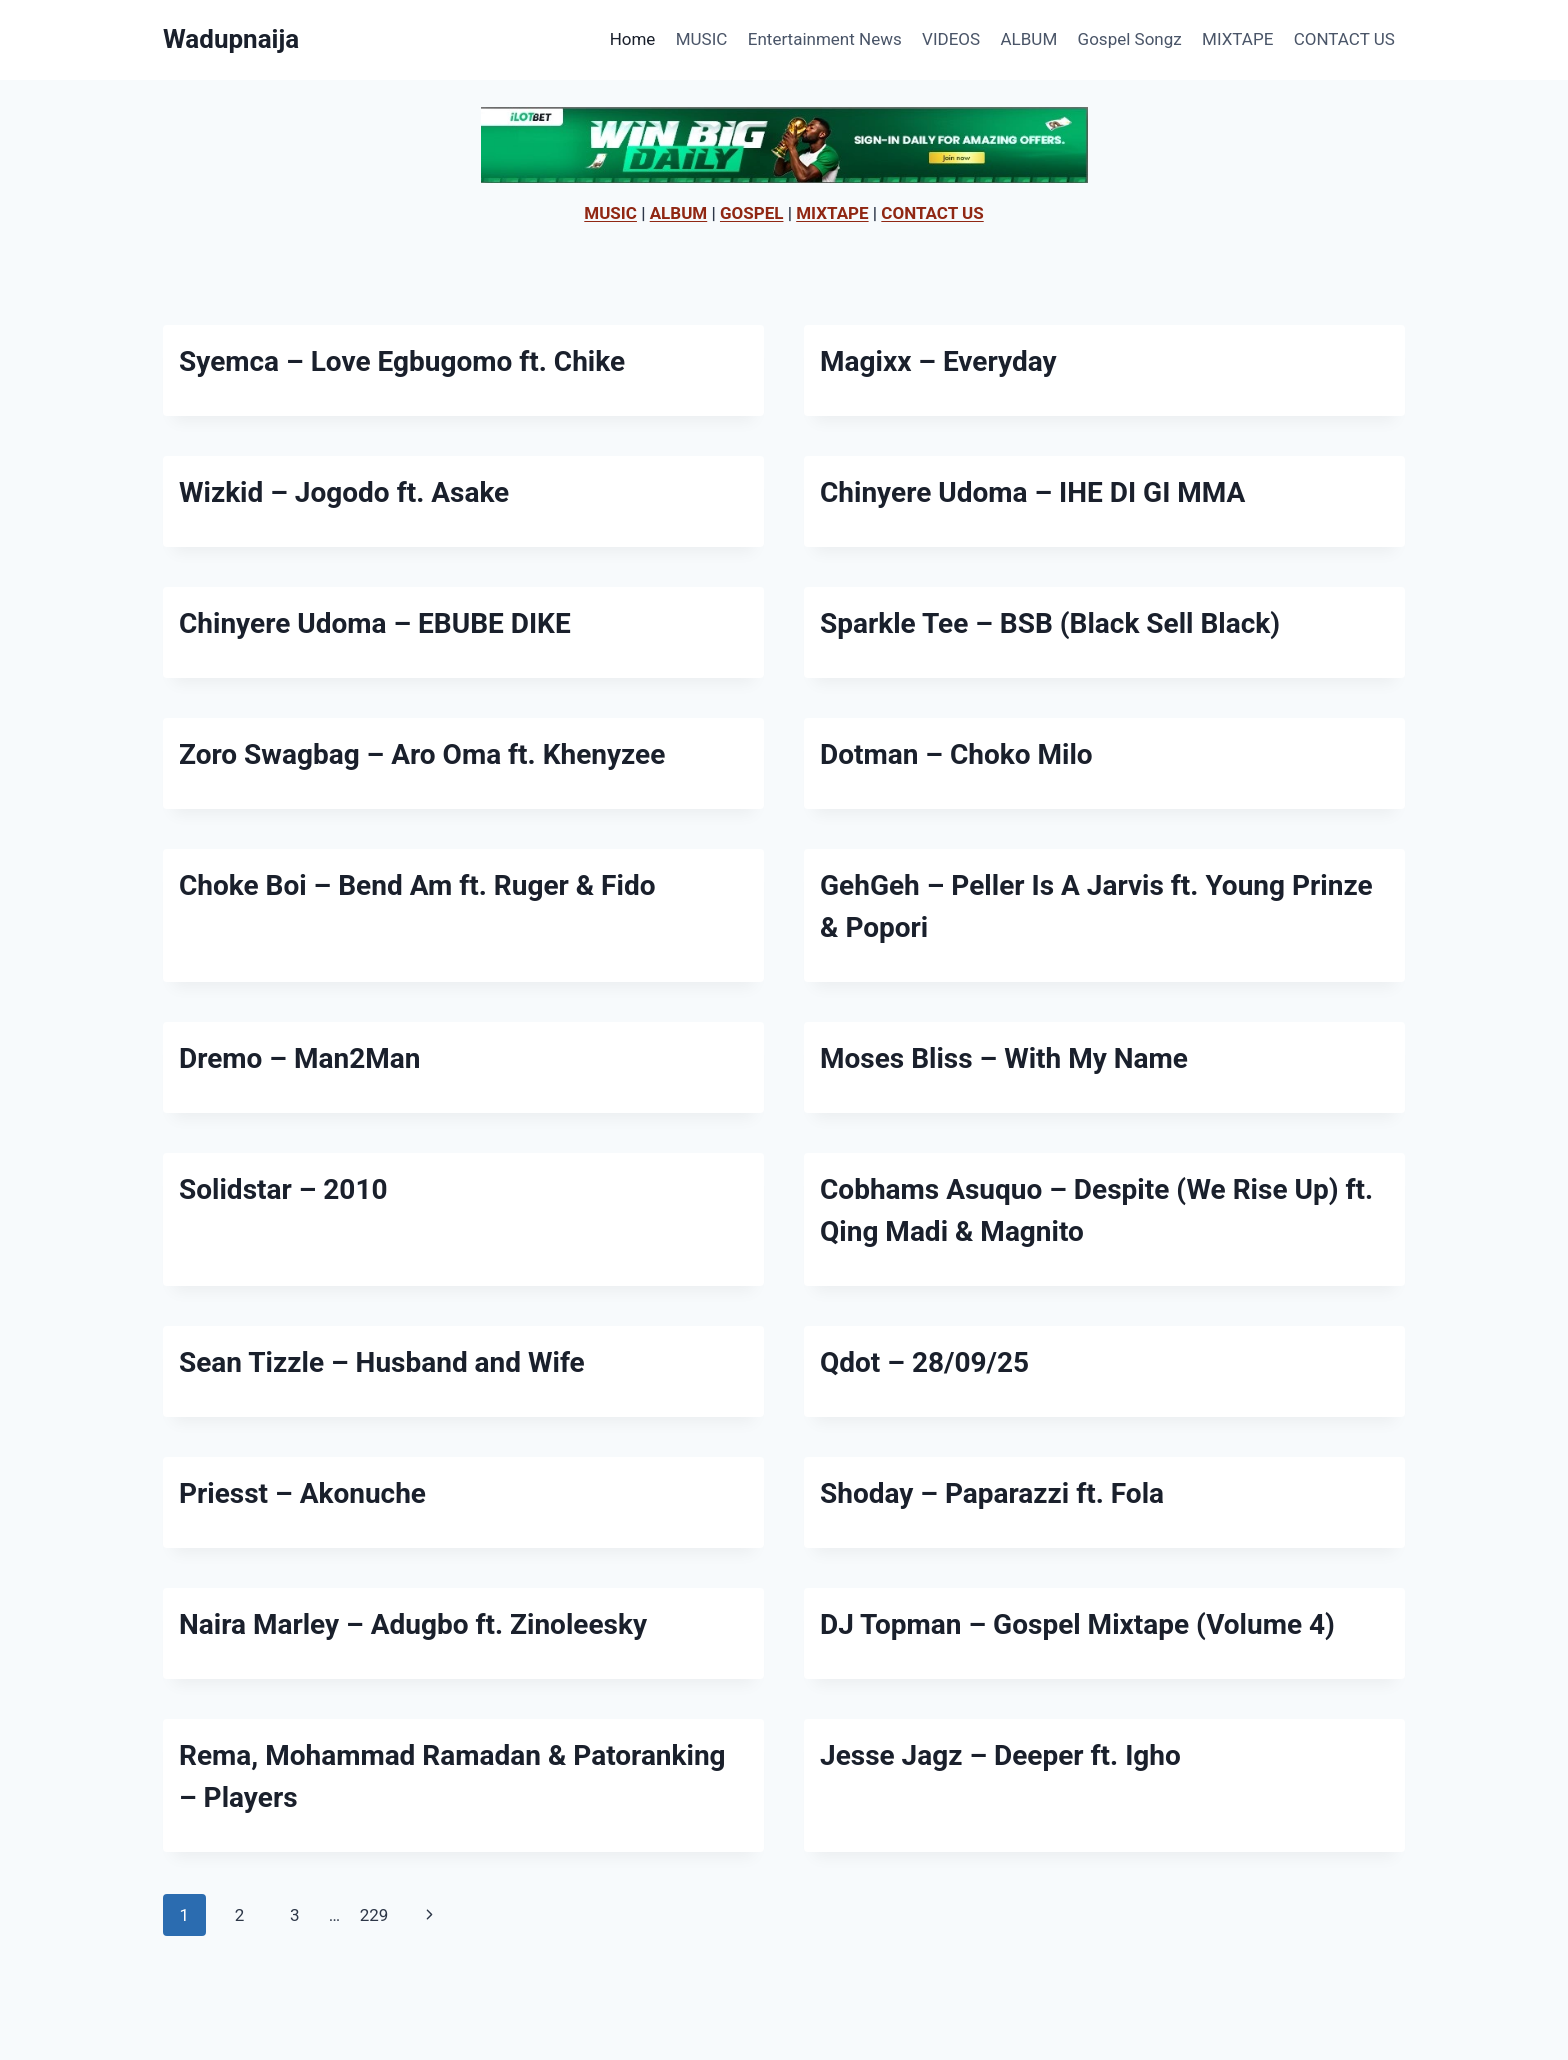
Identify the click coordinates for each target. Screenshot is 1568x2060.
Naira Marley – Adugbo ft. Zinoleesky (413, 1624)
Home (633, 39)
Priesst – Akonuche (302, 1493)
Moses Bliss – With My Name (1004, 1058)
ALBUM (1029, 39)
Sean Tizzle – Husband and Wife (382, 1362)
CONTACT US (1344, 39)
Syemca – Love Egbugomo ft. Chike (402, 361)
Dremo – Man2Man (299, 1058)
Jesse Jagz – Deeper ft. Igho (1000, 1755)
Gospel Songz (1130, 39)
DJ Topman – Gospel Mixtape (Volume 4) (1077, 1624)
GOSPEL (752, 213)
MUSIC (702, 39)
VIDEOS (951, 39)
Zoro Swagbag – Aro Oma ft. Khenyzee (422, 754)
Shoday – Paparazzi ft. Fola (992, 1493)
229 (374, 1915)
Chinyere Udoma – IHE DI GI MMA (1032, 492)
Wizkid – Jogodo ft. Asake (344, 492)
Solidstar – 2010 (283, 1189)
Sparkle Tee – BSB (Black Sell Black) (1050, 623)
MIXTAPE (1237, 39)
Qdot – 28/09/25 (924, 1362)
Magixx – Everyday (938, 361)
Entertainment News (825, 39)
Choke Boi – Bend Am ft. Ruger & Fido (417, 885)
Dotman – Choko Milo (956, 754)
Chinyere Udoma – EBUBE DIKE (375, 623)
